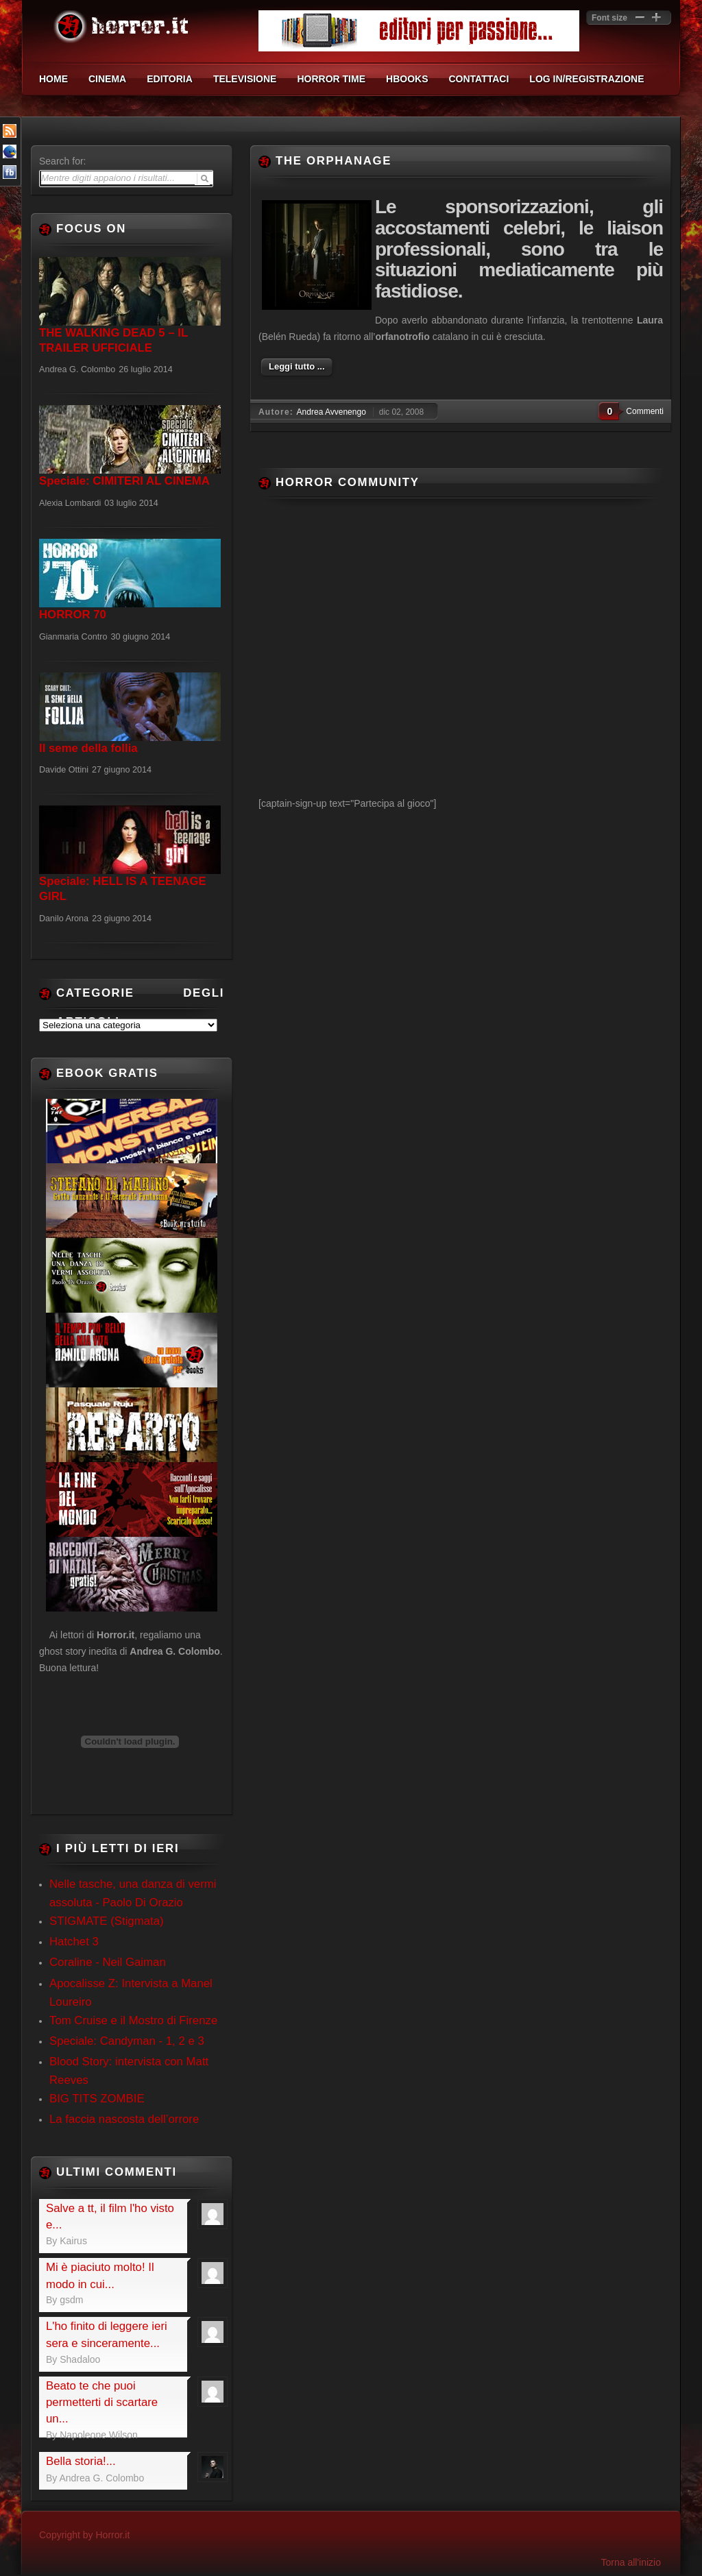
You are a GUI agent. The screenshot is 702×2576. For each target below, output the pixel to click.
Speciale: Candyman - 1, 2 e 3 (126, 2041)
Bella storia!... (81, 2461)
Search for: (62, 161)
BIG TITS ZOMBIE (97, 2098)
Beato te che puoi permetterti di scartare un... (102, 2402)
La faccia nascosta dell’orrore (124, 2119)
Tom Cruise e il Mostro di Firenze (133, 2020)
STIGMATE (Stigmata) (106, 1921)
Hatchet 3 (74, 1941)
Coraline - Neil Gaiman (107, 1962)
